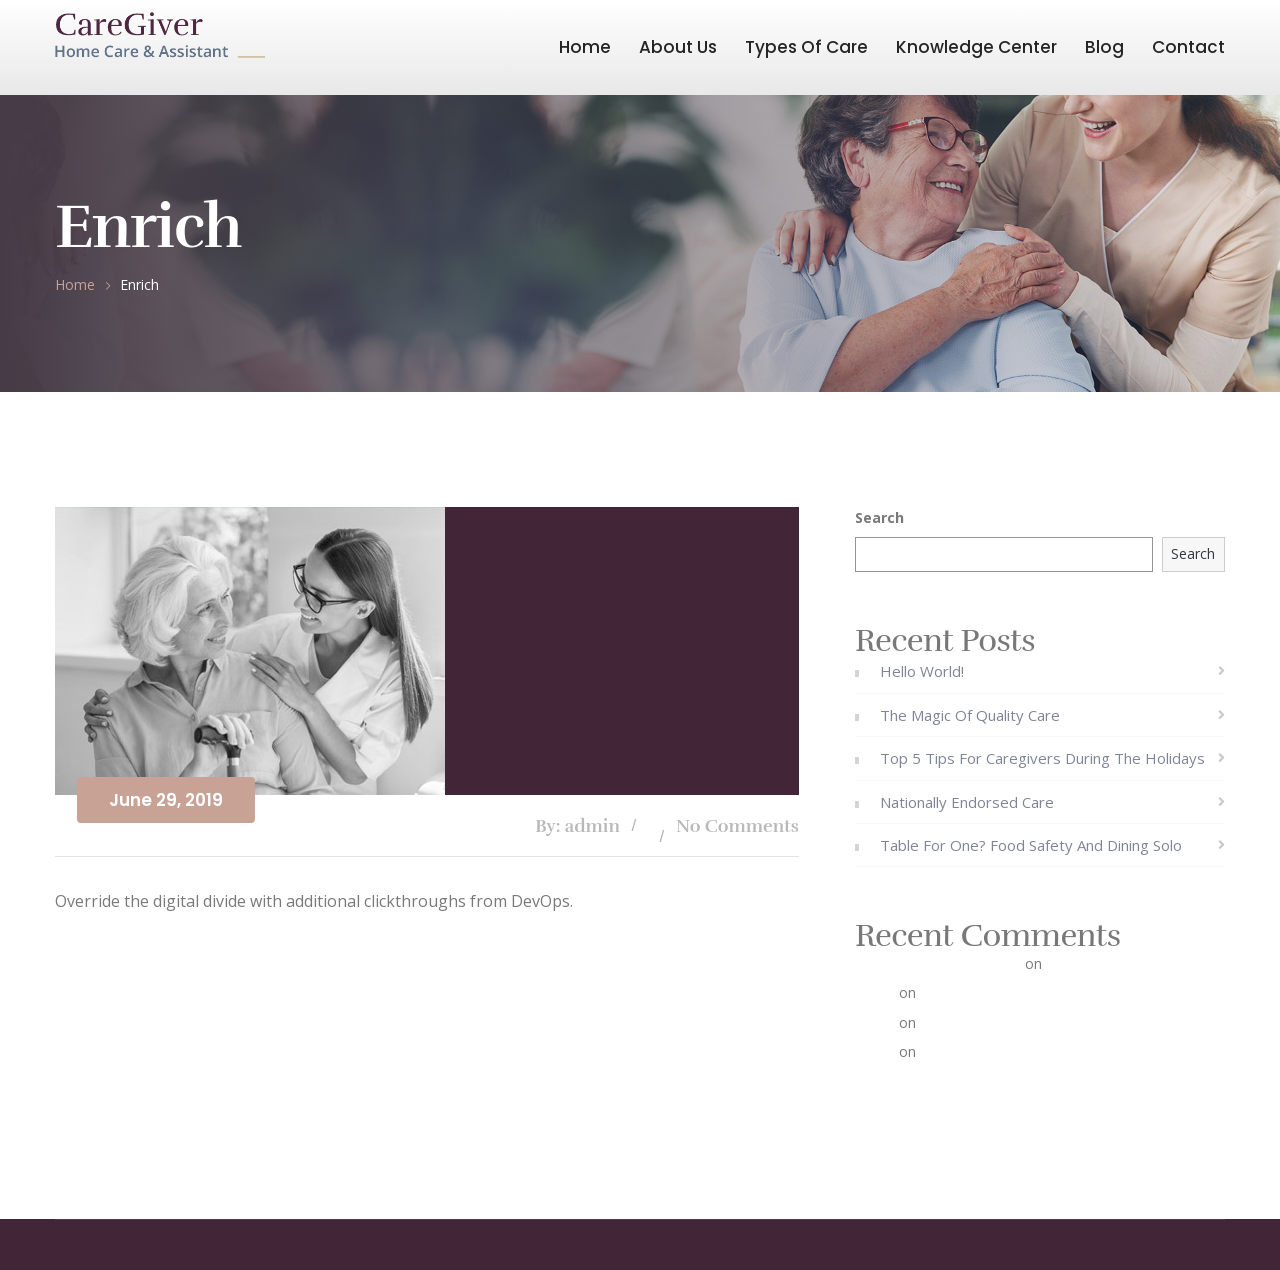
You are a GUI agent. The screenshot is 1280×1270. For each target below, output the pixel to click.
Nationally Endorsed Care (967, 802)
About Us (678, 47)
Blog (1104, 47)
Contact (1188, 47)
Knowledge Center (976, 47)
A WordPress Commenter (938, 963)
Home (585, 47)
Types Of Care (806, 47)
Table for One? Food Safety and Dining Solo (1031, 845)
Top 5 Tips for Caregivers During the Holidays (1042, 758)
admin (875, 992)
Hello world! (922, 671)
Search (879, 517)
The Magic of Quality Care (970, 715)
